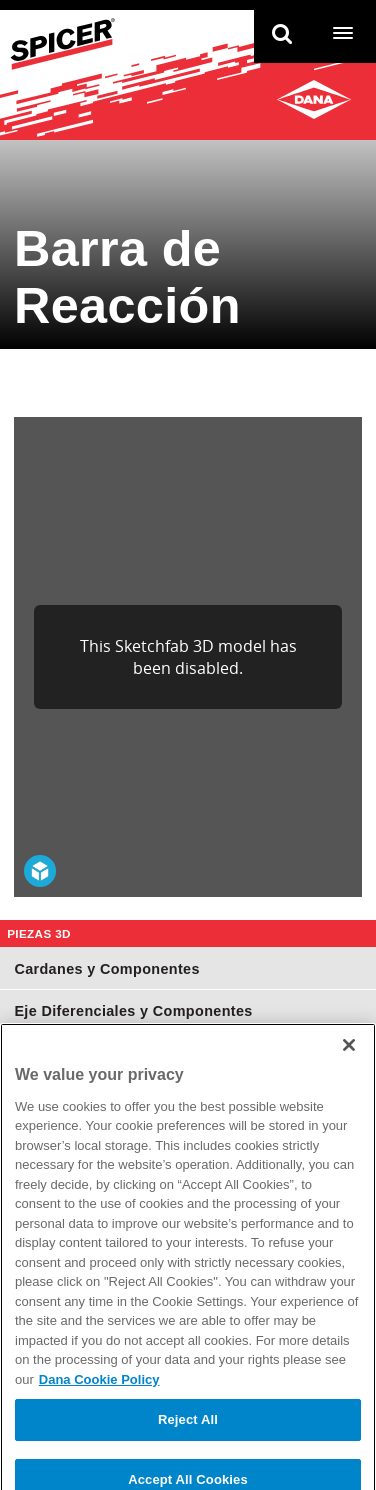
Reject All (188, 1462)
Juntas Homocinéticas (94, 1053)
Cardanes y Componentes (106, 969)
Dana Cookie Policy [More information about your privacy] (99, 1422)
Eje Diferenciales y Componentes (133, 1011)
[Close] (349, 1088)
